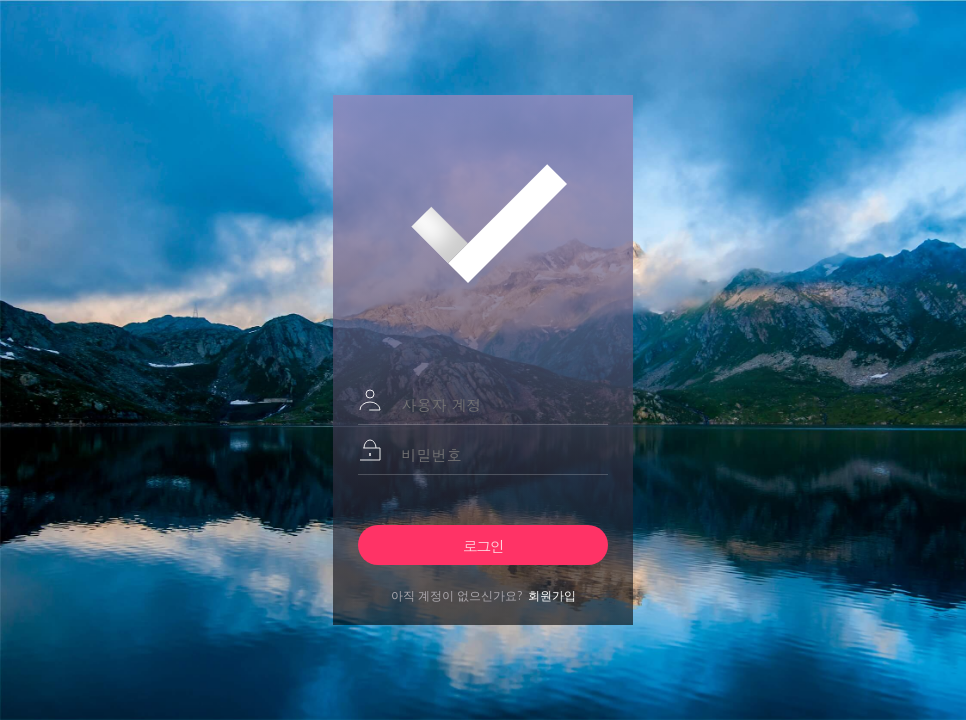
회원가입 (552, 595)
